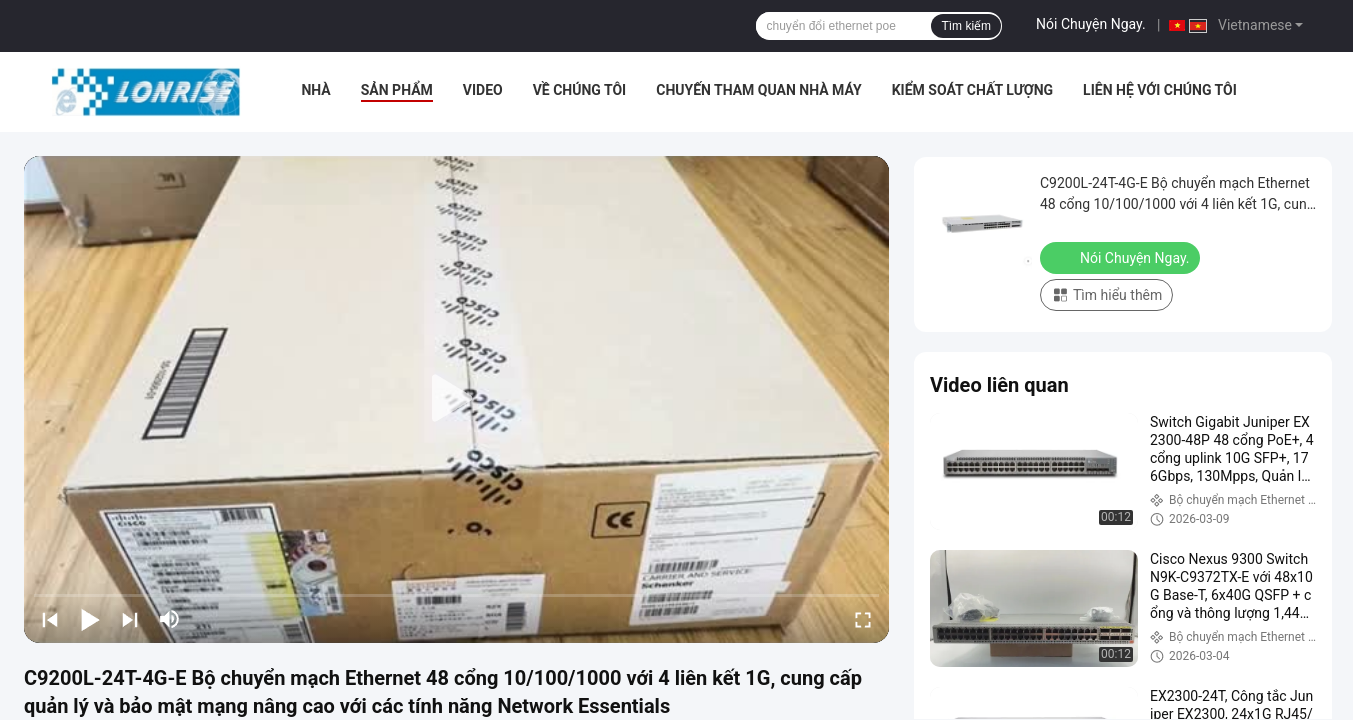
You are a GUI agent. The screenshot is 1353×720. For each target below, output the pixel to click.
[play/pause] (90, 619)
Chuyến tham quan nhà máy (758, 90)
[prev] (50, 619)
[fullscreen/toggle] (863, 619)
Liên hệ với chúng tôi (1160, 90)
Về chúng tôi (580, 90)
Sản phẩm (397, 90)
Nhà (315, 90)
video (483, 90)
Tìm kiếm (966, 26)
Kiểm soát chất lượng (972, 90)
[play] (457, 399)
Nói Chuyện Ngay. (1091, 24)
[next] (130, 619)
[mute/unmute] (170, 619)
